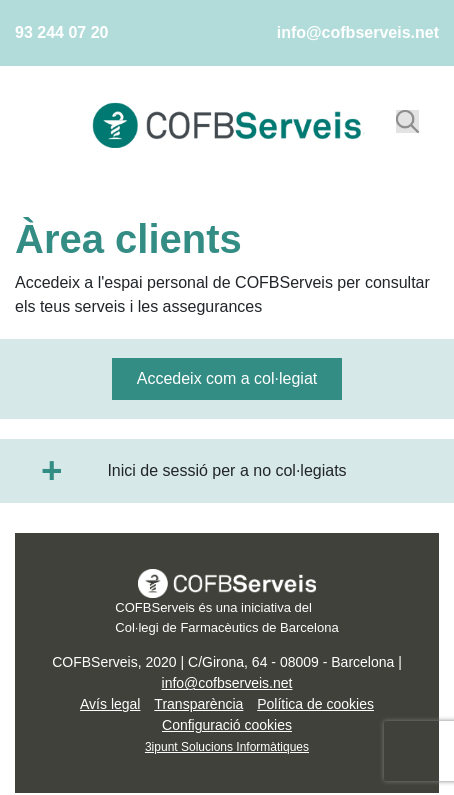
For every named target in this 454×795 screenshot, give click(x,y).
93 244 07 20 (61, 32)
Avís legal (110, 704)
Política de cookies (315, 704)
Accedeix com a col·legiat (227, 378)
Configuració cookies (227, 725)
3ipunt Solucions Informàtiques (227, 747)
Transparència (198, 704)
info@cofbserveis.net (358, 32)
